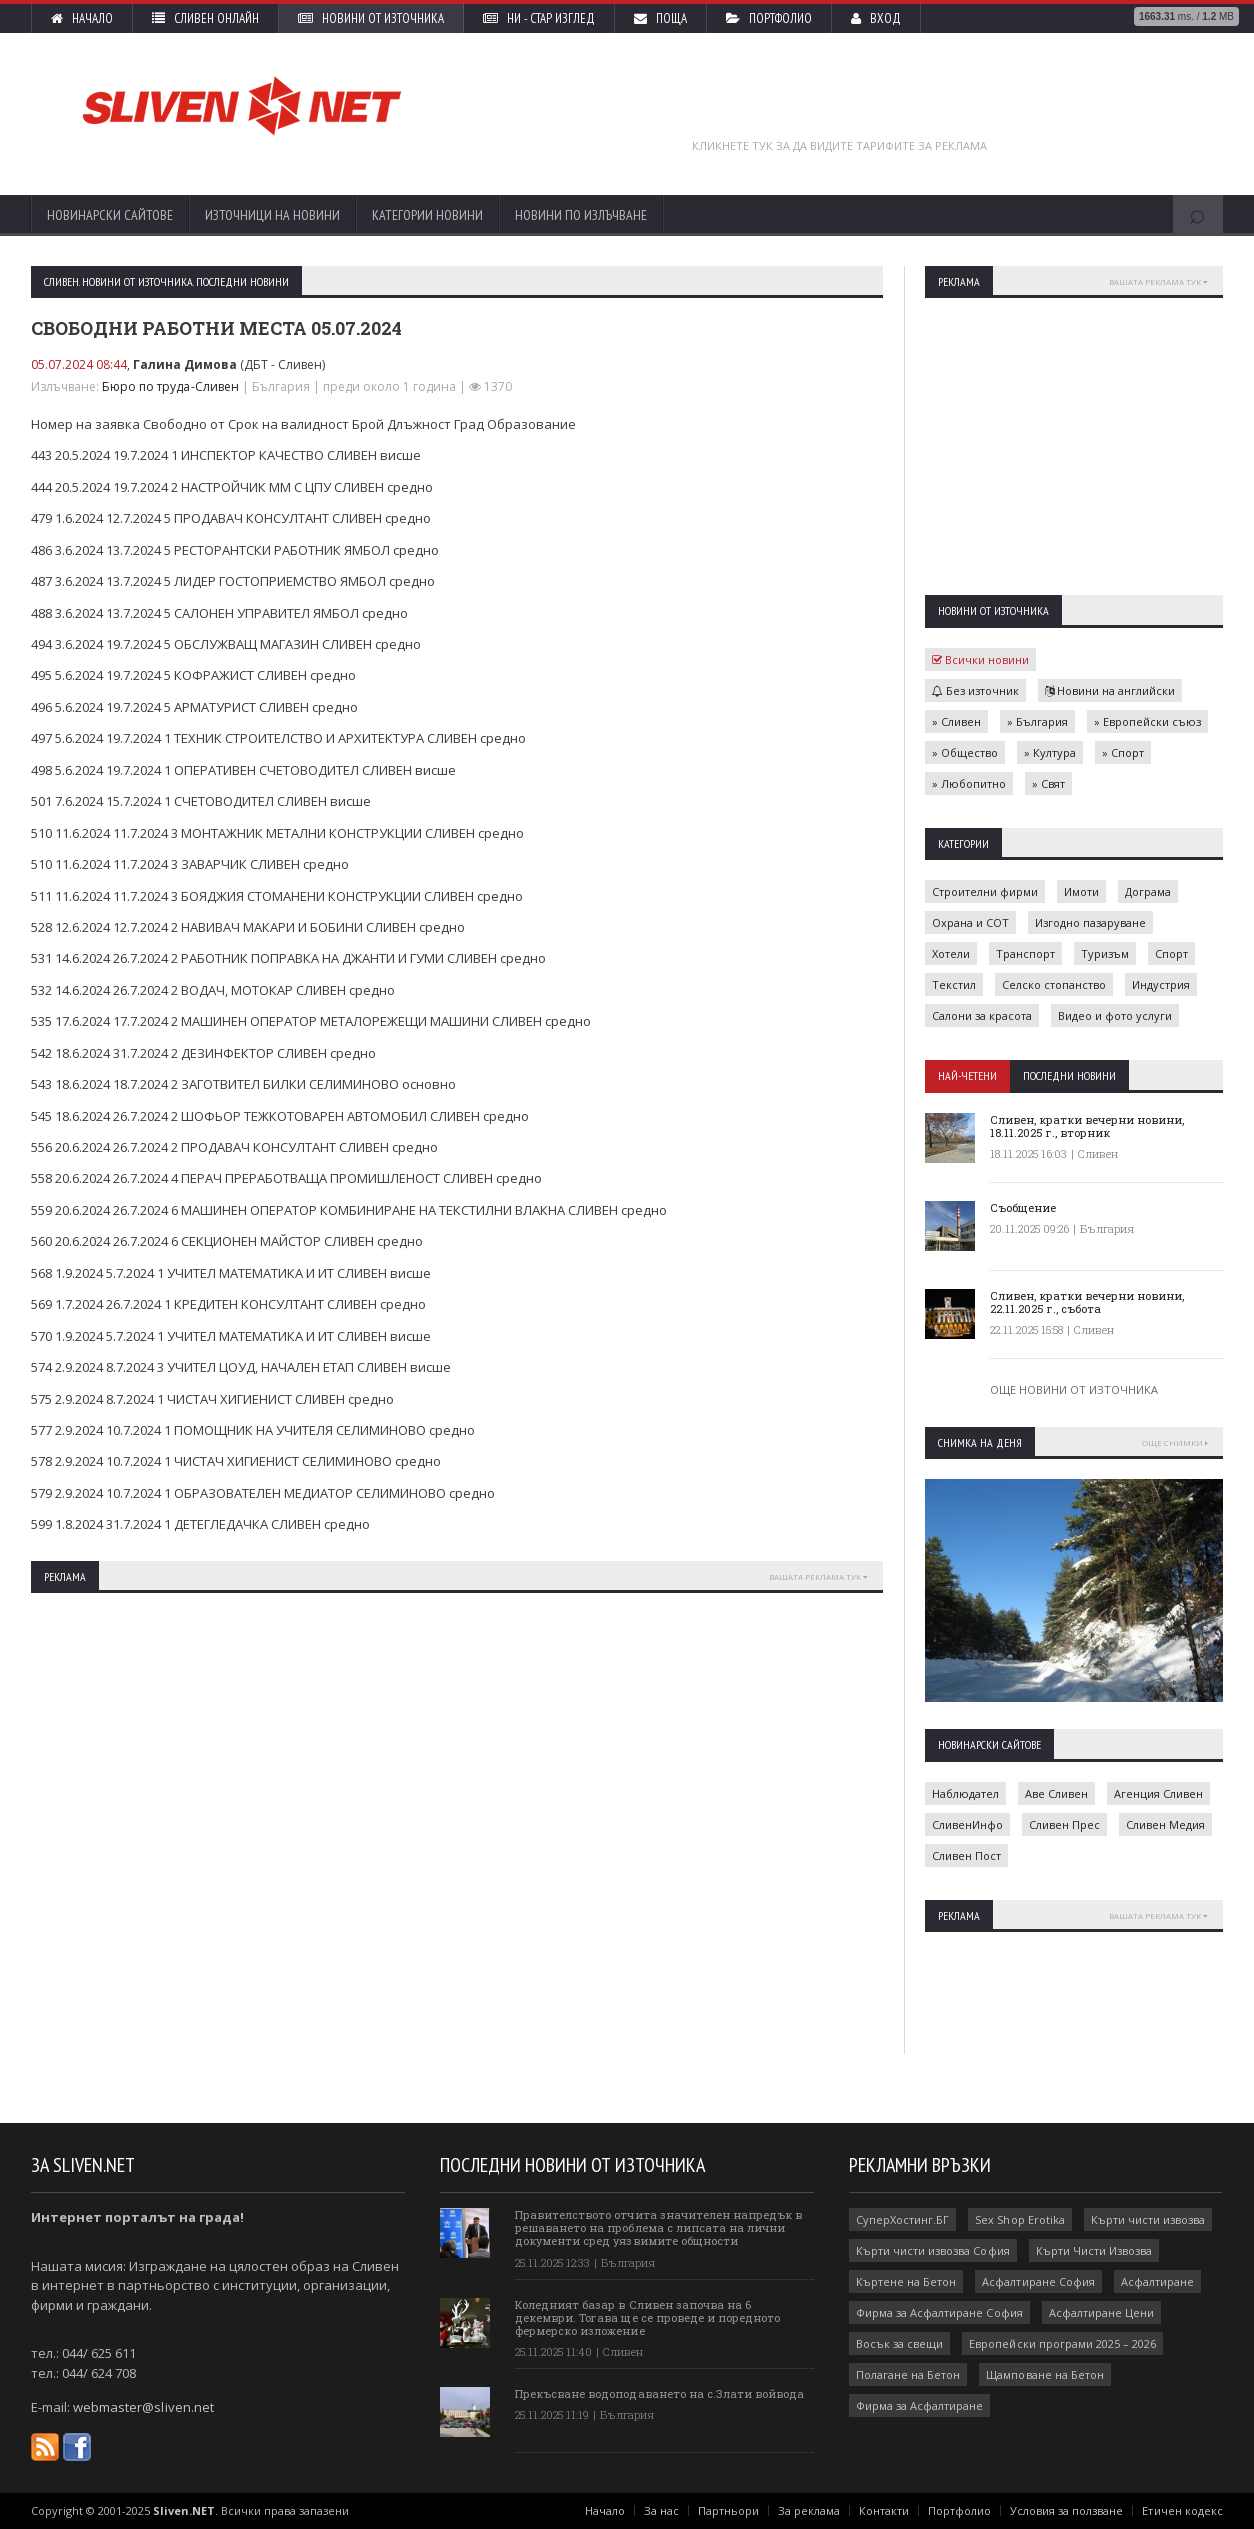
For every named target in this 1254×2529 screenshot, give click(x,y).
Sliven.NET (184, 2510)
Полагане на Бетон (908, 2374)
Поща (660, 18)
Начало (82, 18)
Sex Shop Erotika (1019, 2219)
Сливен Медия (1165, 1824)
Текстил (954, 984)
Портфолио (769, 18)
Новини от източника (371, 18)
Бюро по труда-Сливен (170, 386)
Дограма (1148, 891)
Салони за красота (982, 1015)
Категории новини (427, 215)
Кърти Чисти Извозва (1093, 2250)
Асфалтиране (1156, 2281)
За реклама (810, 2510)
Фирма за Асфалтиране (919, 2405)
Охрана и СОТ (970, 922)
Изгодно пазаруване (1090, 922)
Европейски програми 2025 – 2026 (1062, 2343)
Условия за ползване (1067, 2510)
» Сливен (956, 721)
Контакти (885, 2510)
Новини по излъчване (581, 215)
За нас (662, 2510)
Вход (876, 18)
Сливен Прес (1064, 1824)
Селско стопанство (1054, 984)
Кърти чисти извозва (1147, 2219)
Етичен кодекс (1183, 2510)
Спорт (1171, 953)
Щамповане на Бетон (1044, 2374)
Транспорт (1025, 953)
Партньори (729, 2510)
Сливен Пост (966, 1855)
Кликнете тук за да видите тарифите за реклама (839, 145)
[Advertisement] (840, 103)
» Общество (965, 752)
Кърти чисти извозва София (932, 2250)
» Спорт (1123, 752)
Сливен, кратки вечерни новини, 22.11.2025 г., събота (1087, 1302)
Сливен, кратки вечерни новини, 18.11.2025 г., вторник (1087, 1126)
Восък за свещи (899, 2343)
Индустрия (1161, 984)
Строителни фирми (985, 891)
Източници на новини (272, 215)
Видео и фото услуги (1115, 1015)
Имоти (1081, 891)
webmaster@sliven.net (143, 2407)
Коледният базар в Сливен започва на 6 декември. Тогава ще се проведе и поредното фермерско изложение (647, 2317)
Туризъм (1105, 953)
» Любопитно (969, 783)
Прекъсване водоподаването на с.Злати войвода (659, 2393)
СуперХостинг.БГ (902, 2219)
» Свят (1048, 783)
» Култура (1050, 752)
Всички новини (980, 659)
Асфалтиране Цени (1100, 2312)
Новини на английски (1110, 690)
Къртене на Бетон (906, 2281)
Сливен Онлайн (205, 18)
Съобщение (1023, 1207)
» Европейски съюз (1147, 721)
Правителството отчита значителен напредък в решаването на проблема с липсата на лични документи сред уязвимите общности (658, 2227)
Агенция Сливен (1158, 1793)
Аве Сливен (1056, 1793)
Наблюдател (965, 1793)
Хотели (951, 953)
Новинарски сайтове (110, 215)
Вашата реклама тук (818, 1576)
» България (1037, 721)
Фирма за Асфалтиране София (939, 2312)
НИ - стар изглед (539, 18)
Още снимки (1175, 1442)
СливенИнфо (967, 1824)
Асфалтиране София (1038, 2281)
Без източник (975, 690)
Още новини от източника (1074, 1389)
